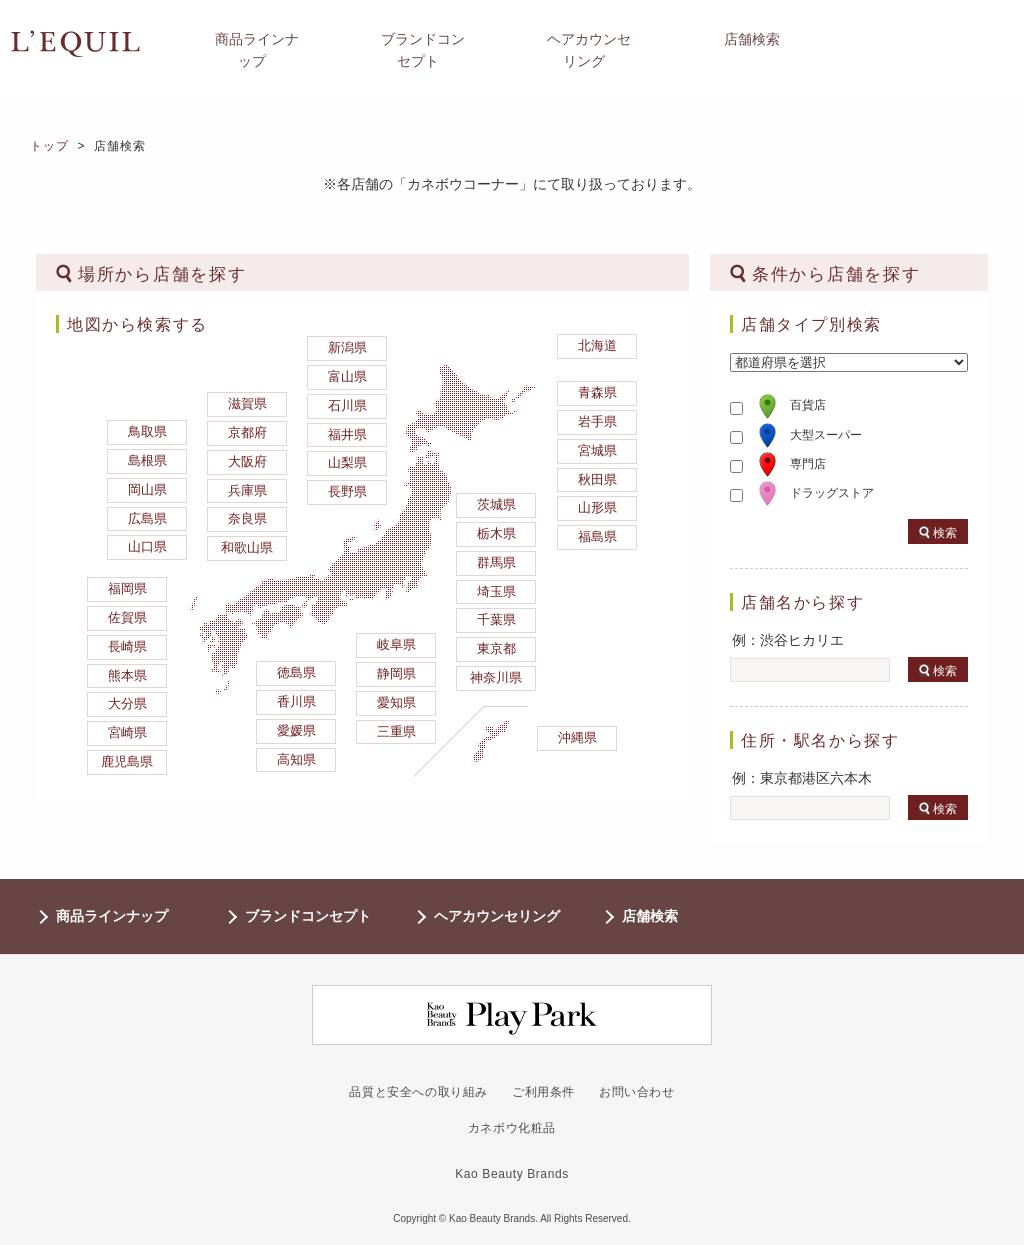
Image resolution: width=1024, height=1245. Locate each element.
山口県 (147, 546)
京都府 (247, 432)
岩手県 (597, 421)
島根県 (147, 460)
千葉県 (496, 619)
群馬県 (496, 562)
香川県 (296, 701)
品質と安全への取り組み (418, 1092)
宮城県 (597, 450)
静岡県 (396, 673)
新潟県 (347, 347)
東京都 (496, 648)
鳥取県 (147, 431)
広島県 (147, 518)
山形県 (597, 507)
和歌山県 (247, 547)
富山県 (347, 376)
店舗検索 (650, 916)
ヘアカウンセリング (497, 916)
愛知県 (396, 702)
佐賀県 (127, 617)
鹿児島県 (127, 761)
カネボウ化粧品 (512, 1128)
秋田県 (597, 479)
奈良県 (247, 518)
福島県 (597, 536)
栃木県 (496, 533)
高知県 (296, 759)
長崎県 (127, 646)
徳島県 (296, 672)
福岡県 (127, 588)
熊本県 (127, 675)
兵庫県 (247, 490)
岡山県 (147, 489)
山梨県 (347, 462)
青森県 (597, 392)
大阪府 (247, 461)
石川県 (347, 405)
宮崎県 (127, 732)
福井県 (347, 434)
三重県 (396, 731)
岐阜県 (396, 644)
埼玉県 (496, 591)
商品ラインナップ (112, 916)
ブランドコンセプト (308, 916)
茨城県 (496, 504)
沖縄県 (577, 737)
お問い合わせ (637, 1092)
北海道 (597, 345)
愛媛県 (296, 730)
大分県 (127, 703)
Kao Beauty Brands (512, 1174)
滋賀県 (247, 403)
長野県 (347, 491)
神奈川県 (496, 677)
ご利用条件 (543, 1092)
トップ (50, 146)
